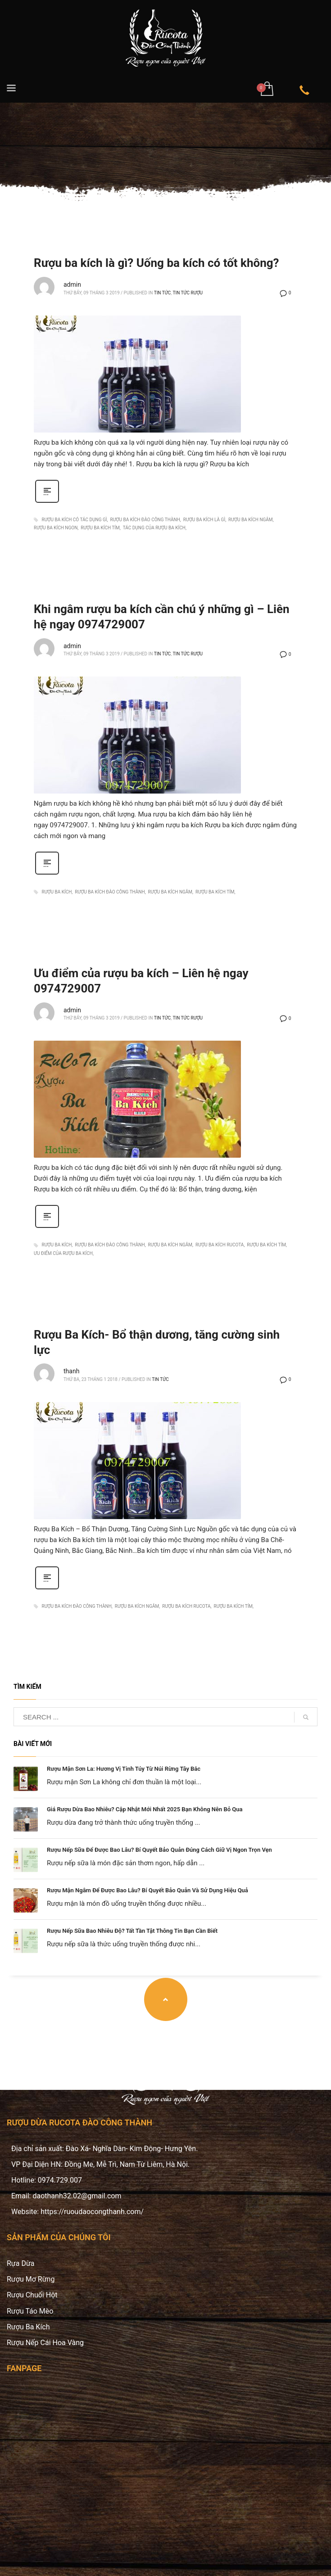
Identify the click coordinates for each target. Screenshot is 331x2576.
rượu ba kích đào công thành (145, 519)
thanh (71, 1371)
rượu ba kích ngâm (250, 519)
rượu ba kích (56, 891)
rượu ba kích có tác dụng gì (74, 519)
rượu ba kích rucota (219, 1244)
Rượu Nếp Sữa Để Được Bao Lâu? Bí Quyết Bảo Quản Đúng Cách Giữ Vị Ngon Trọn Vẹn (159, 1849)
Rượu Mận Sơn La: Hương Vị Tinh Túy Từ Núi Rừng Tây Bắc (123, 1768)
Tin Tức (162, 292)
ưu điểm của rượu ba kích (63, 1253)
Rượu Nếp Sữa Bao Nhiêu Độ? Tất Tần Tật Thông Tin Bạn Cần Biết (132, 1930)
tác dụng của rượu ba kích (154, 527)
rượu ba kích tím (100, 527)
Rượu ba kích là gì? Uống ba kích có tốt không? (156, 263)
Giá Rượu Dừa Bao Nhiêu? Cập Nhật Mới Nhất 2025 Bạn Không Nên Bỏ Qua (145, 1809)
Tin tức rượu (188, 292)
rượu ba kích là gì (204, 519)
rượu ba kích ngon (55, 527)
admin (72, 284)
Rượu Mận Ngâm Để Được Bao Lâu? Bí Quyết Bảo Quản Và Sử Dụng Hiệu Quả (147, 1890)
